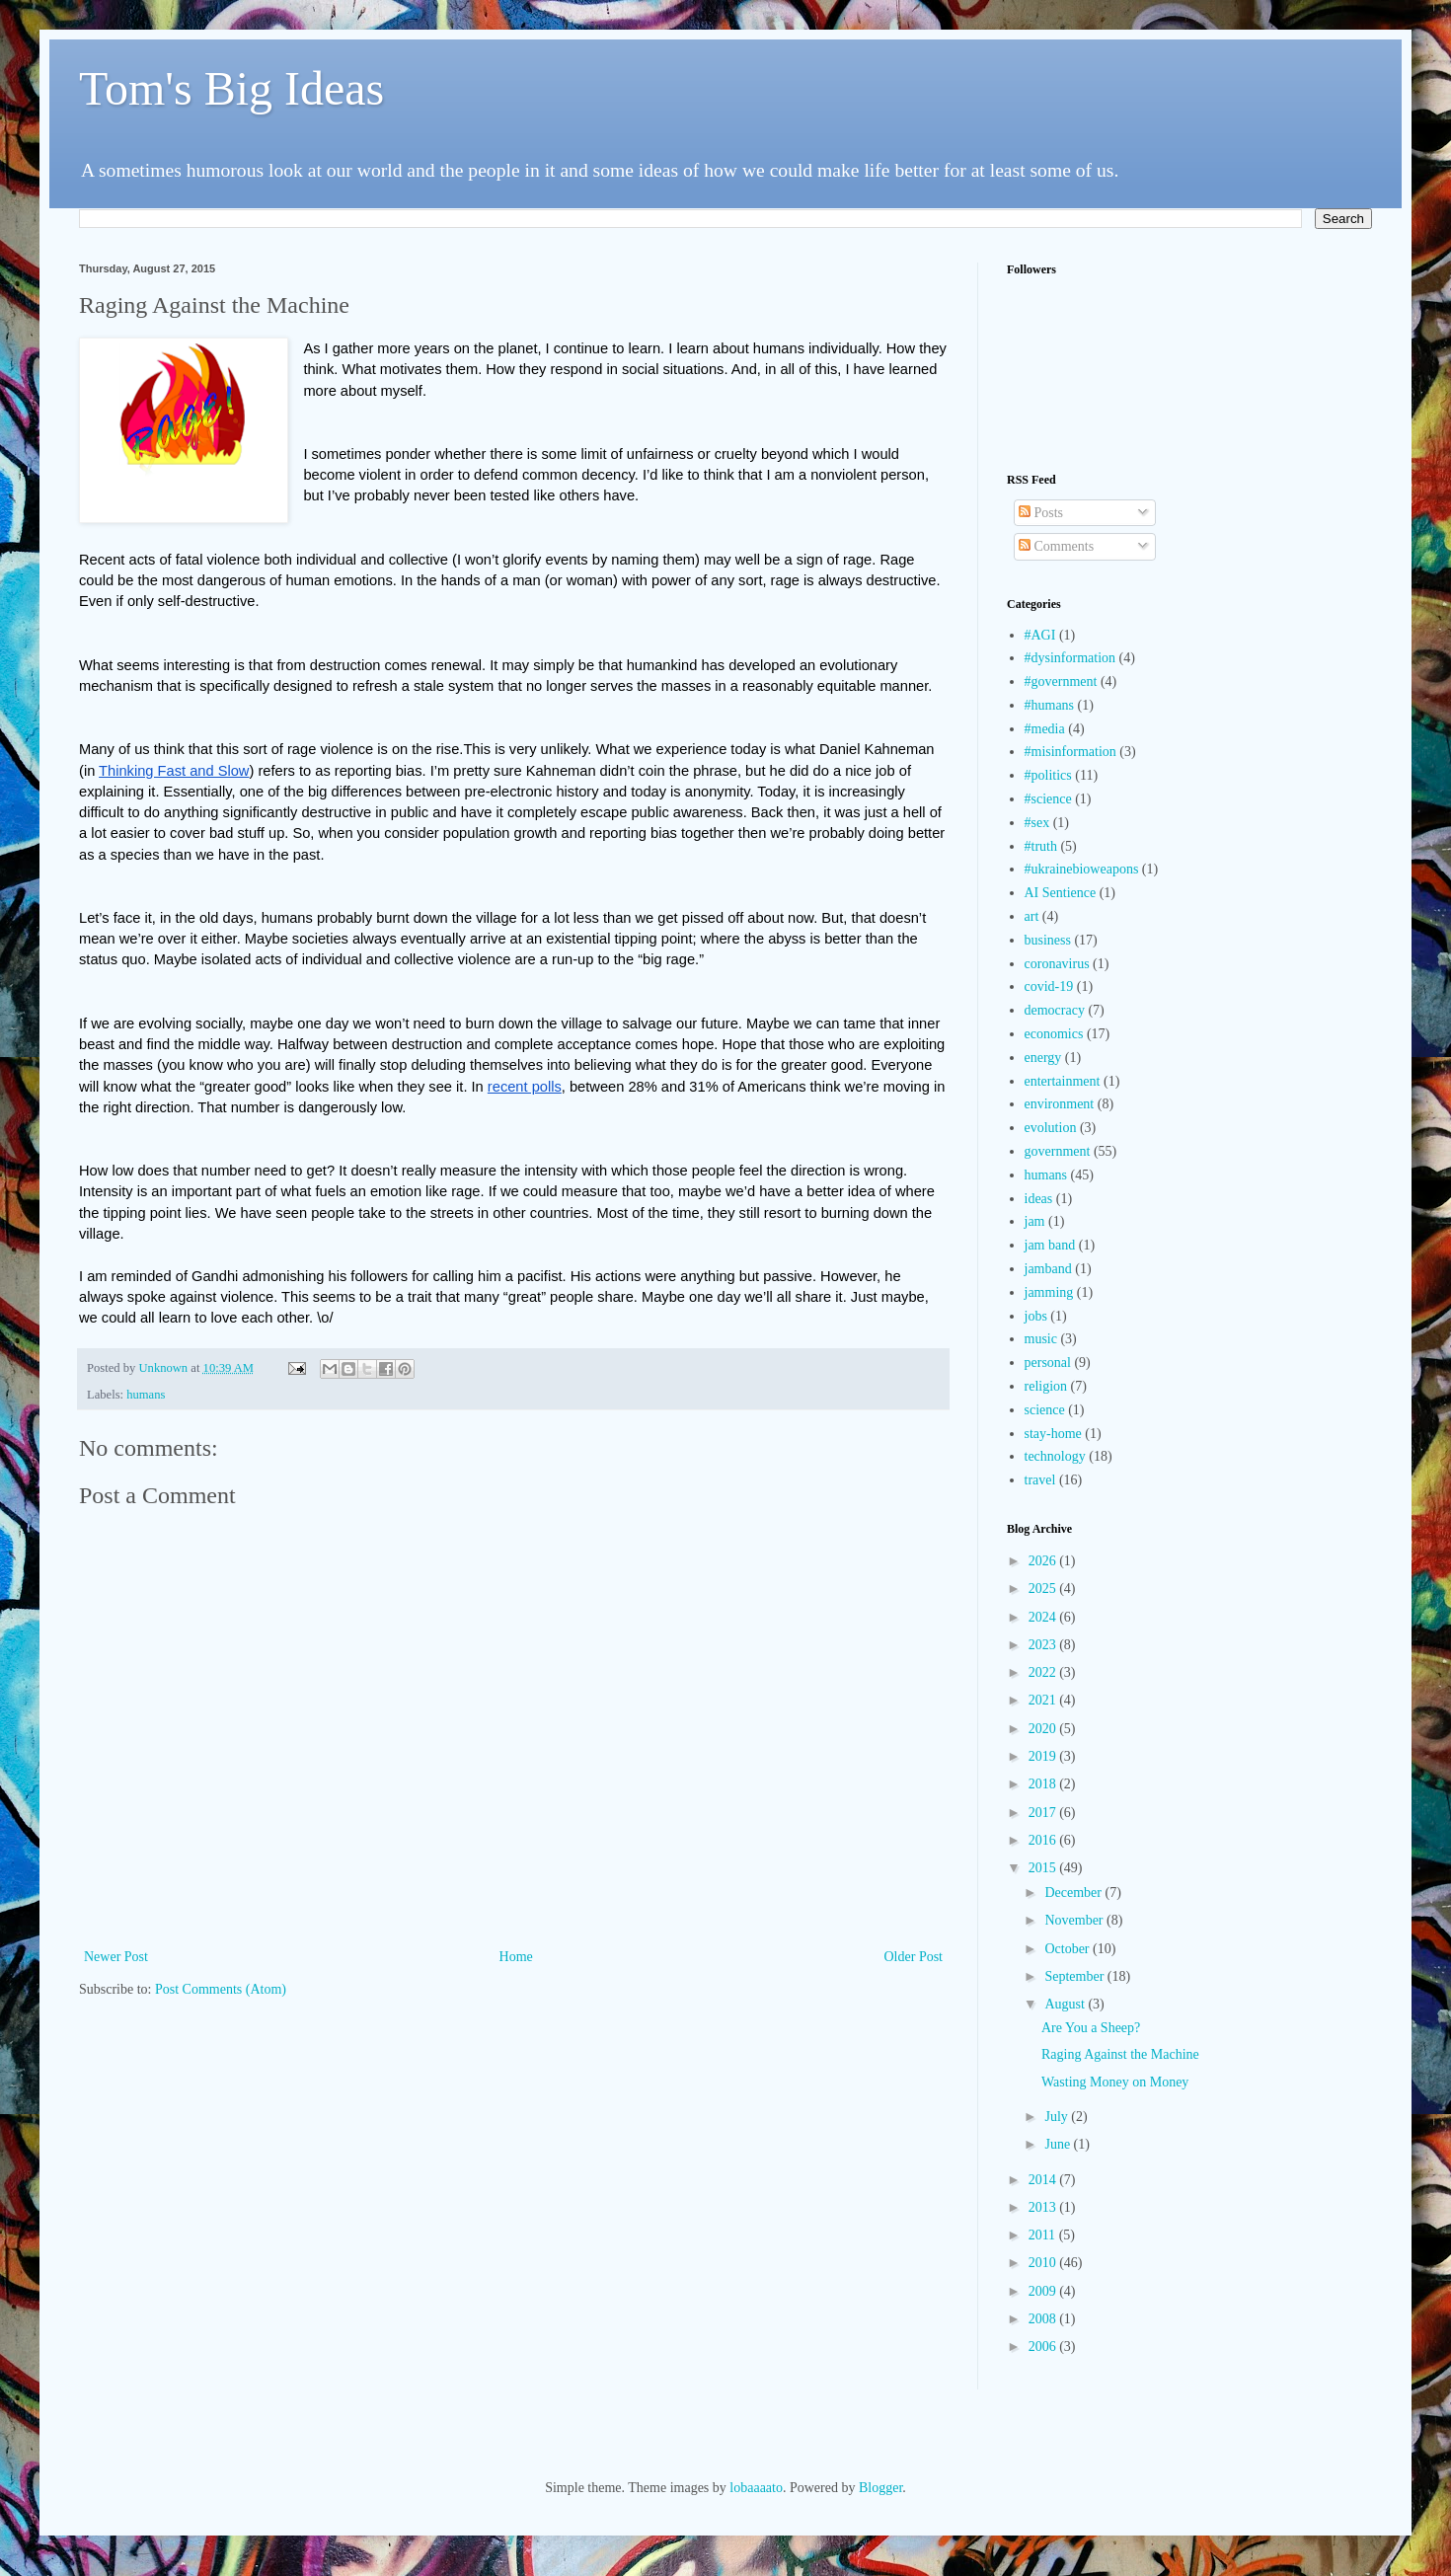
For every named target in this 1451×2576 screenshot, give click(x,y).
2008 (1044, 2318)
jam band (1050, 1245)
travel (1040, 1480)
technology (1055, 1456)
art (1032, 916)
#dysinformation (1070, 657)
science (1045, 1409)
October (1068, 1948)
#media (1045, 728)
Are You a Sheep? (1090, 2027)
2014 (1044, 2179)
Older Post (914, 1956)
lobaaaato (756, 2487)
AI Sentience (1061, 892)
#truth (1041, 846)
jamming (1049, 1292)
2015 (1044, 1867)
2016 (1044, 1840)
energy (1043, 1057)
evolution (1051, 1127)
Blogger (880, 2487)
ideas (1039, 1198)
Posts (1041, 512)
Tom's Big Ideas (231, 88)
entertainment (1063, 1081)
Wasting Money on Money (1114, 2082)
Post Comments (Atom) (220, 1989)
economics (1054, 1033)
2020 (1044, 1728)
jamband (1048, 1268)
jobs (1036, 1316)
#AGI (1040, 635)
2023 (1044, 1644)
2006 (1044, 2346)
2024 (1044, 1617)
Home (516, 1956)
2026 (1044, 1560)
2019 (1044, 1756)
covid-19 (1049, 986)
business (1048, 940)
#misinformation (1070, 751)
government (1058, 1151)
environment (1060, 1104)
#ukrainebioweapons (1082, 869)
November (1075, 1920)
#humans (1050, 705)
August (1066, 2004)
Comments (1056, 546)
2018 (1044, 1784)
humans (145, 1395)
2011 (1044, 2235)
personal (1048, 1362)
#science (1048, 799)
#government (1061, 681)
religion (1046, 1386)
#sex (1037, 822)
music (1041, 1338)
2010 (1044, 2262)
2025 (1044, 1588)
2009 (1044, 2291)
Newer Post (116, 1956)
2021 (1044, 1700)
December (1074, 1892)
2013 (1044, 2207)
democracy (1055, 1010)
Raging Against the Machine (1120, 2054)
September (1075, 1976)
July (1057, 2116)
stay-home (1053, 1433)
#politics (1048, 775)
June (1058, 2144)
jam (1035, 1221)
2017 (1044, 1812)
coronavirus (1057, 963)
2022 (1044, 1672)
